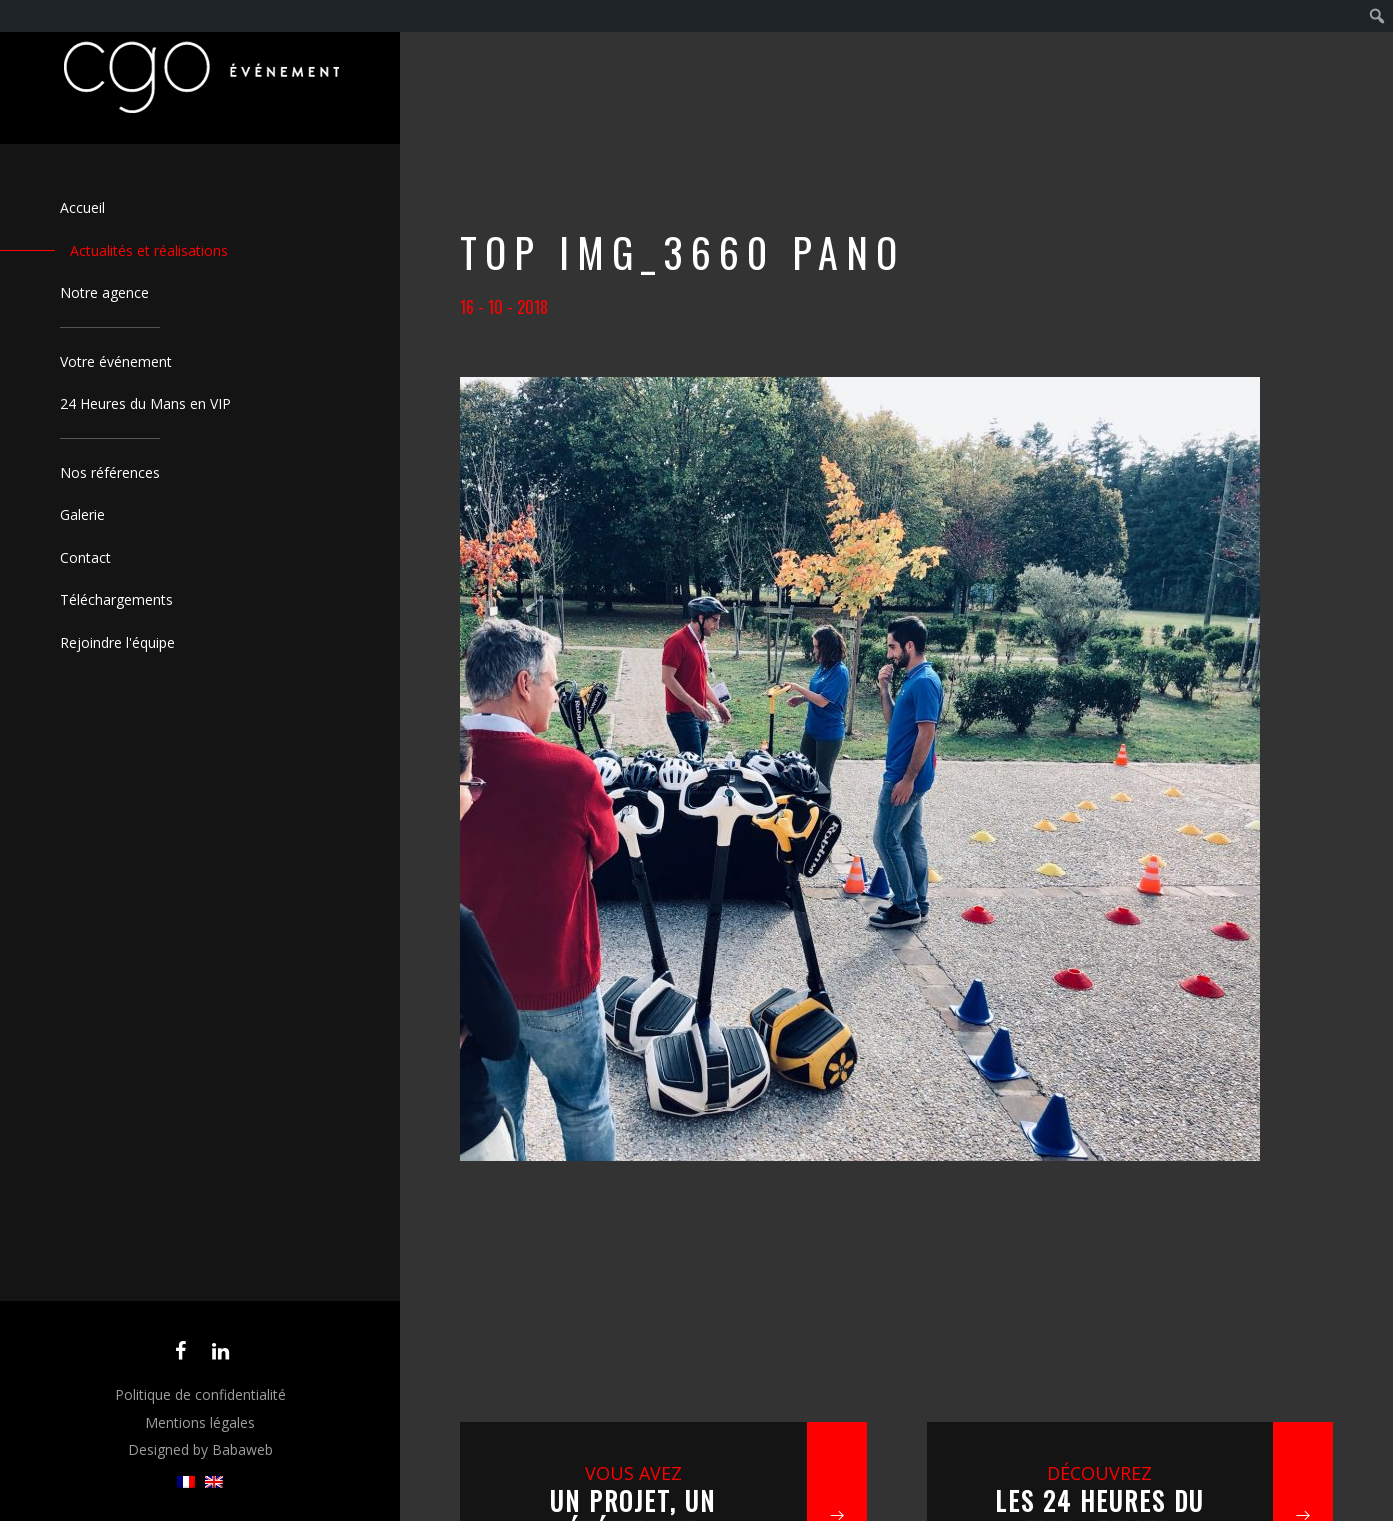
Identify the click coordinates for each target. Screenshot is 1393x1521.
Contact (85, 557)
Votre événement (116, 361)
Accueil (82, 207)
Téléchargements (116, 599)
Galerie (82, 514)
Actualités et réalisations (149, 250)
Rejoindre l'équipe (117, 642)
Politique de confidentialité (200, 1394)
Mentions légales (200, 1422)
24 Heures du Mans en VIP (145, 403)
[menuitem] (186, 1482)
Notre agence (104, 292)
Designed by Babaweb (200, 1449)
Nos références (110, 472)
